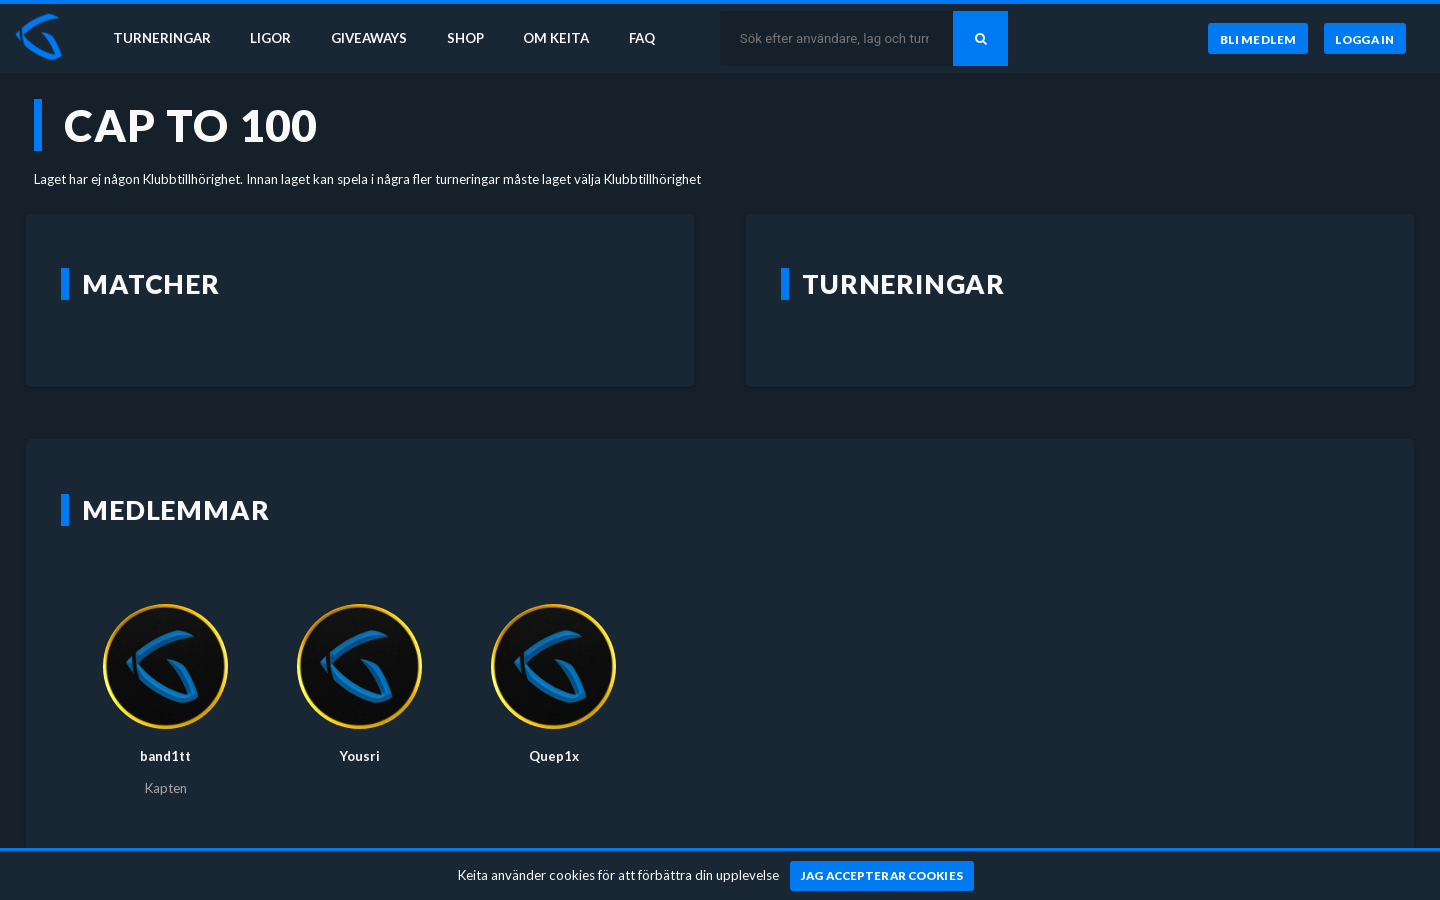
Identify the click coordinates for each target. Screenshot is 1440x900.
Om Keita (556, 38)
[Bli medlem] (1257, 39)
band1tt (165, 756)
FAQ (642, 38)
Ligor (270, 38)
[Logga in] (1365, 39)
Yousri (360, 756)
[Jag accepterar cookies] (882, 876)
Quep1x (554, 756)
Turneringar (162, 38)
